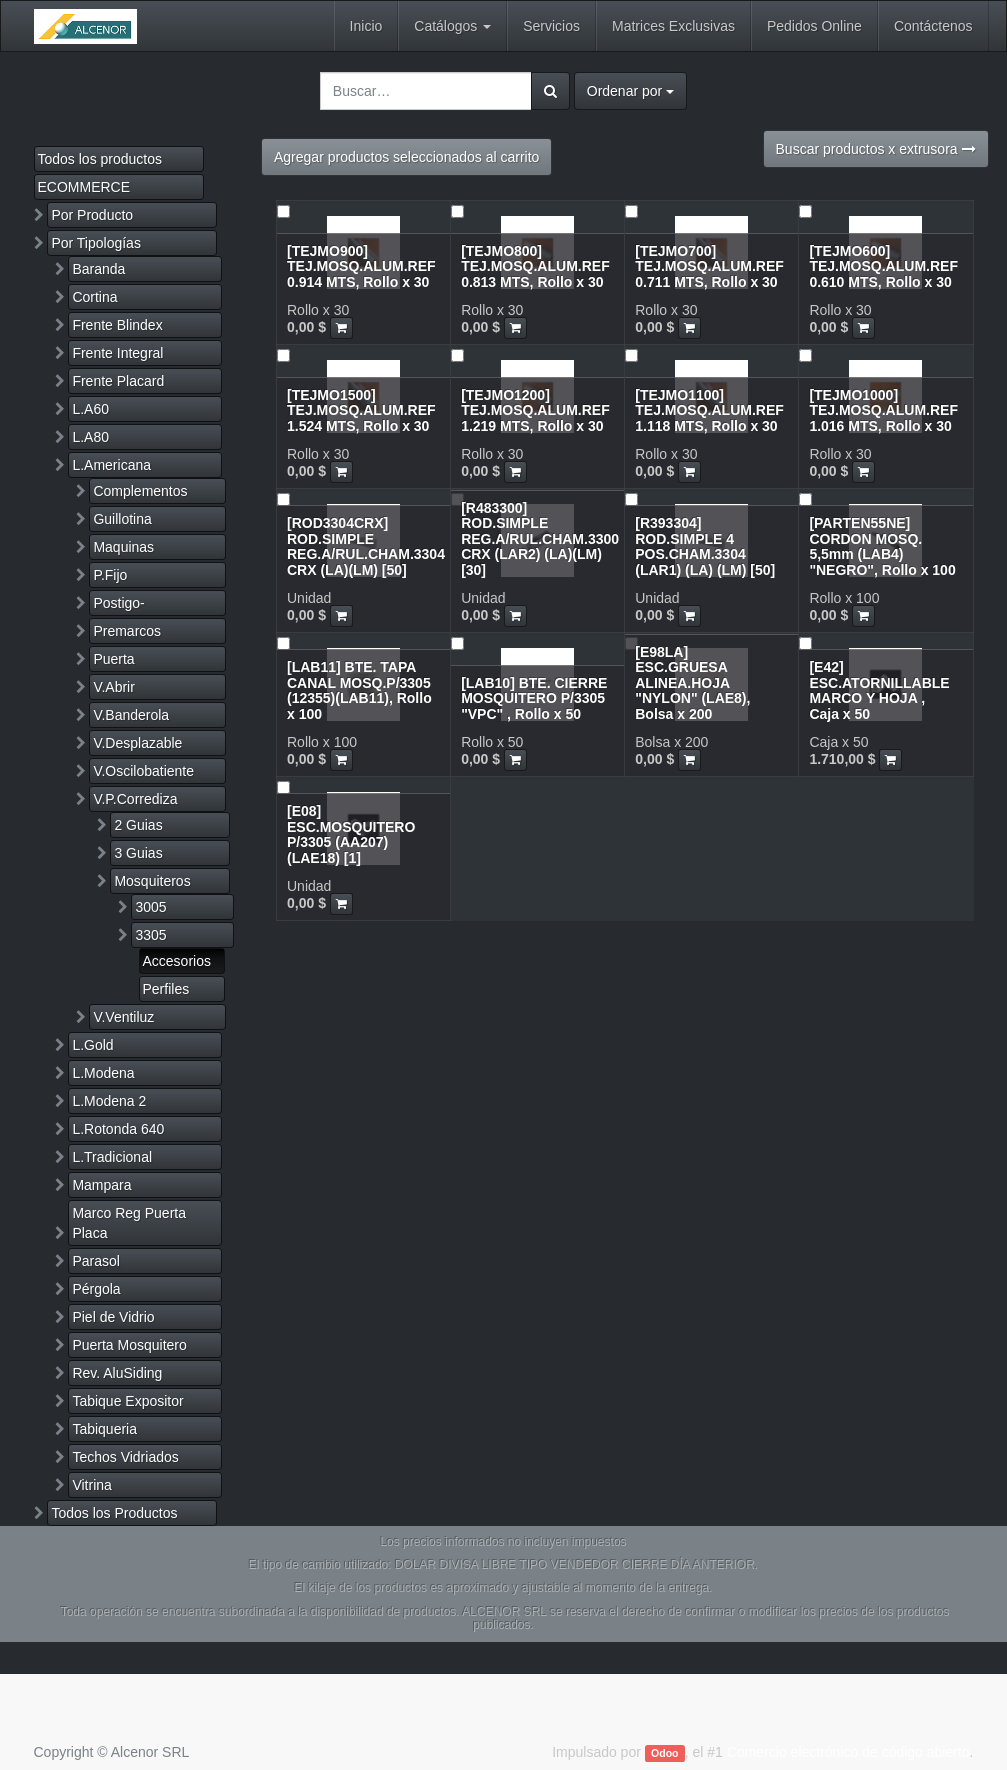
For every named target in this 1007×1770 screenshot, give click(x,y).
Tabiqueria (104, 1429)
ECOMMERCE (84, 187)
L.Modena (103, 1073)
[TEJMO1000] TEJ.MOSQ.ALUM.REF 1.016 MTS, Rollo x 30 (883, 410)
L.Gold (92, 1045)
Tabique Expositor (127, 1401)
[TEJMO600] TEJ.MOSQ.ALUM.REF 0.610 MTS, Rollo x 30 (883, 266)
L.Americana (111, 465)
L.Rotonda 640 (118, 1129)
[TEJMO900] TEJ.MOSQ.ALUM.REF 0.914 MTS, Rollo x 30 (361, 266)
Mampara (101, 1185)
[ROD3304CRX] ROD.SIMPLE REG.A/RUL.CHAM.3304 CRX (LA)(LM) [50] (366, 546)
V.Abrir (114, 687)
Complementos (140, 491)
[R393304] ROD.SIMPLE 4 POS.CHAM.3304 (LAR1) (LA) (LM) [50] (705, 546)
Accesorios (177, 961)
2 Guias (138, 825)
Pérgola (96, 1289)
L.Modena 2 (109, 1101)
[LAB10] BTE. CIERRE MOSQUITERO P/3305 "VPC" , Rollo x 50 (534, 698)
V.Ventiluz (123, 1017)
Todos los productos (100, 159)
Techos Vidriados (125, 1457)
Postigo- (118, 603)
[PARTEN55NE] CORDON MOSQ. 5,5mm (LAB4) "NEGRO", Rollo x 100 (882, 546)
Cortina (94, 297)
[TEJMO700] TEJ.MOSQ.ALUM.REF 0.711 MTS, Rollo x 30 (709, 266)
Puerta (113, 659)
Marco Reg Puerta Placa (129, 1223)
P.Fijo (110, 575)
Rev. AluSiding (117, 1373)
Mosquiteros (152, 881)
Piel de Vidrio (113, 1317)
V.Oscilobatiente (143, 771)
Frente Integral (117, 353)
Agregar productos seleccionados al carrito (406, 157)
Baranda (98, 269)
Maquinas (123, 547)
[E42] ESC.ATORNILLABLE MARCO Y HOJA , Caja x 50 (879, 690)
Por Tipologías (96, 243)
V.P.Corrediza (135, 799)
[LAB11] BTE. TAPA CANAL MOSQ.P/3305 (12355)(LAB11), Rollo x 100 (359, 690)
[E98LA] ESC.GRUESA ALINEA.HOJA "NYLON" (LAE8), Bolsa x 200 (692, 683)
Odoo (664, 1753)
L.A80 (90, 437)
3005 (150, 907)
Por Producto (92, 215)
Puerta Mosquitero (129, 1345)
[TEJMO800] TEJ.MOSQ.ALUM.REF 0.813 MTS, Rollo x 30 (535, 266)
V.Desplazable (137, 743)
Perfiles (166, 989)
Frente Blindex (117, 325)
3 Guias (138, 853)
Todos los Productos (114, 1513)
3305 (150, 935)
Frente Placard (118, 381)
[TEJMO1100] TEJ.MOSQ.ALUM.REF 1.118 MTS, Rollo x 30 (709, 410)
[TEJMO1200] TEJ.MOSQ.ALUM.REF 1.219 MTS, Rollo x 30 (535, 410)
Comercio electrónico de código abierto (848, 1752)
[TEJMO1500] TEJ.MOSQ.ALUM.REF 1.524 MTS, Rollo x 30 (361, 410)
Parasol (95, 1261)
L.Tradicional (112, 1157)
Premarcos (127, 631)
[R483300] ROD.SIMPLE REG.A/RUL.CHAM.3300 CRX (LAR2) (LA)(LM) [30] (540, 539)
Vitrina (91, 1485)
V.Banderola (131, 715)
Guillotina (122, 519)
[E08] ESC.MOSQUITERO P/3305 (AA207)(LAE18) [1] (351, 834)
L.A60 (90, 409)
